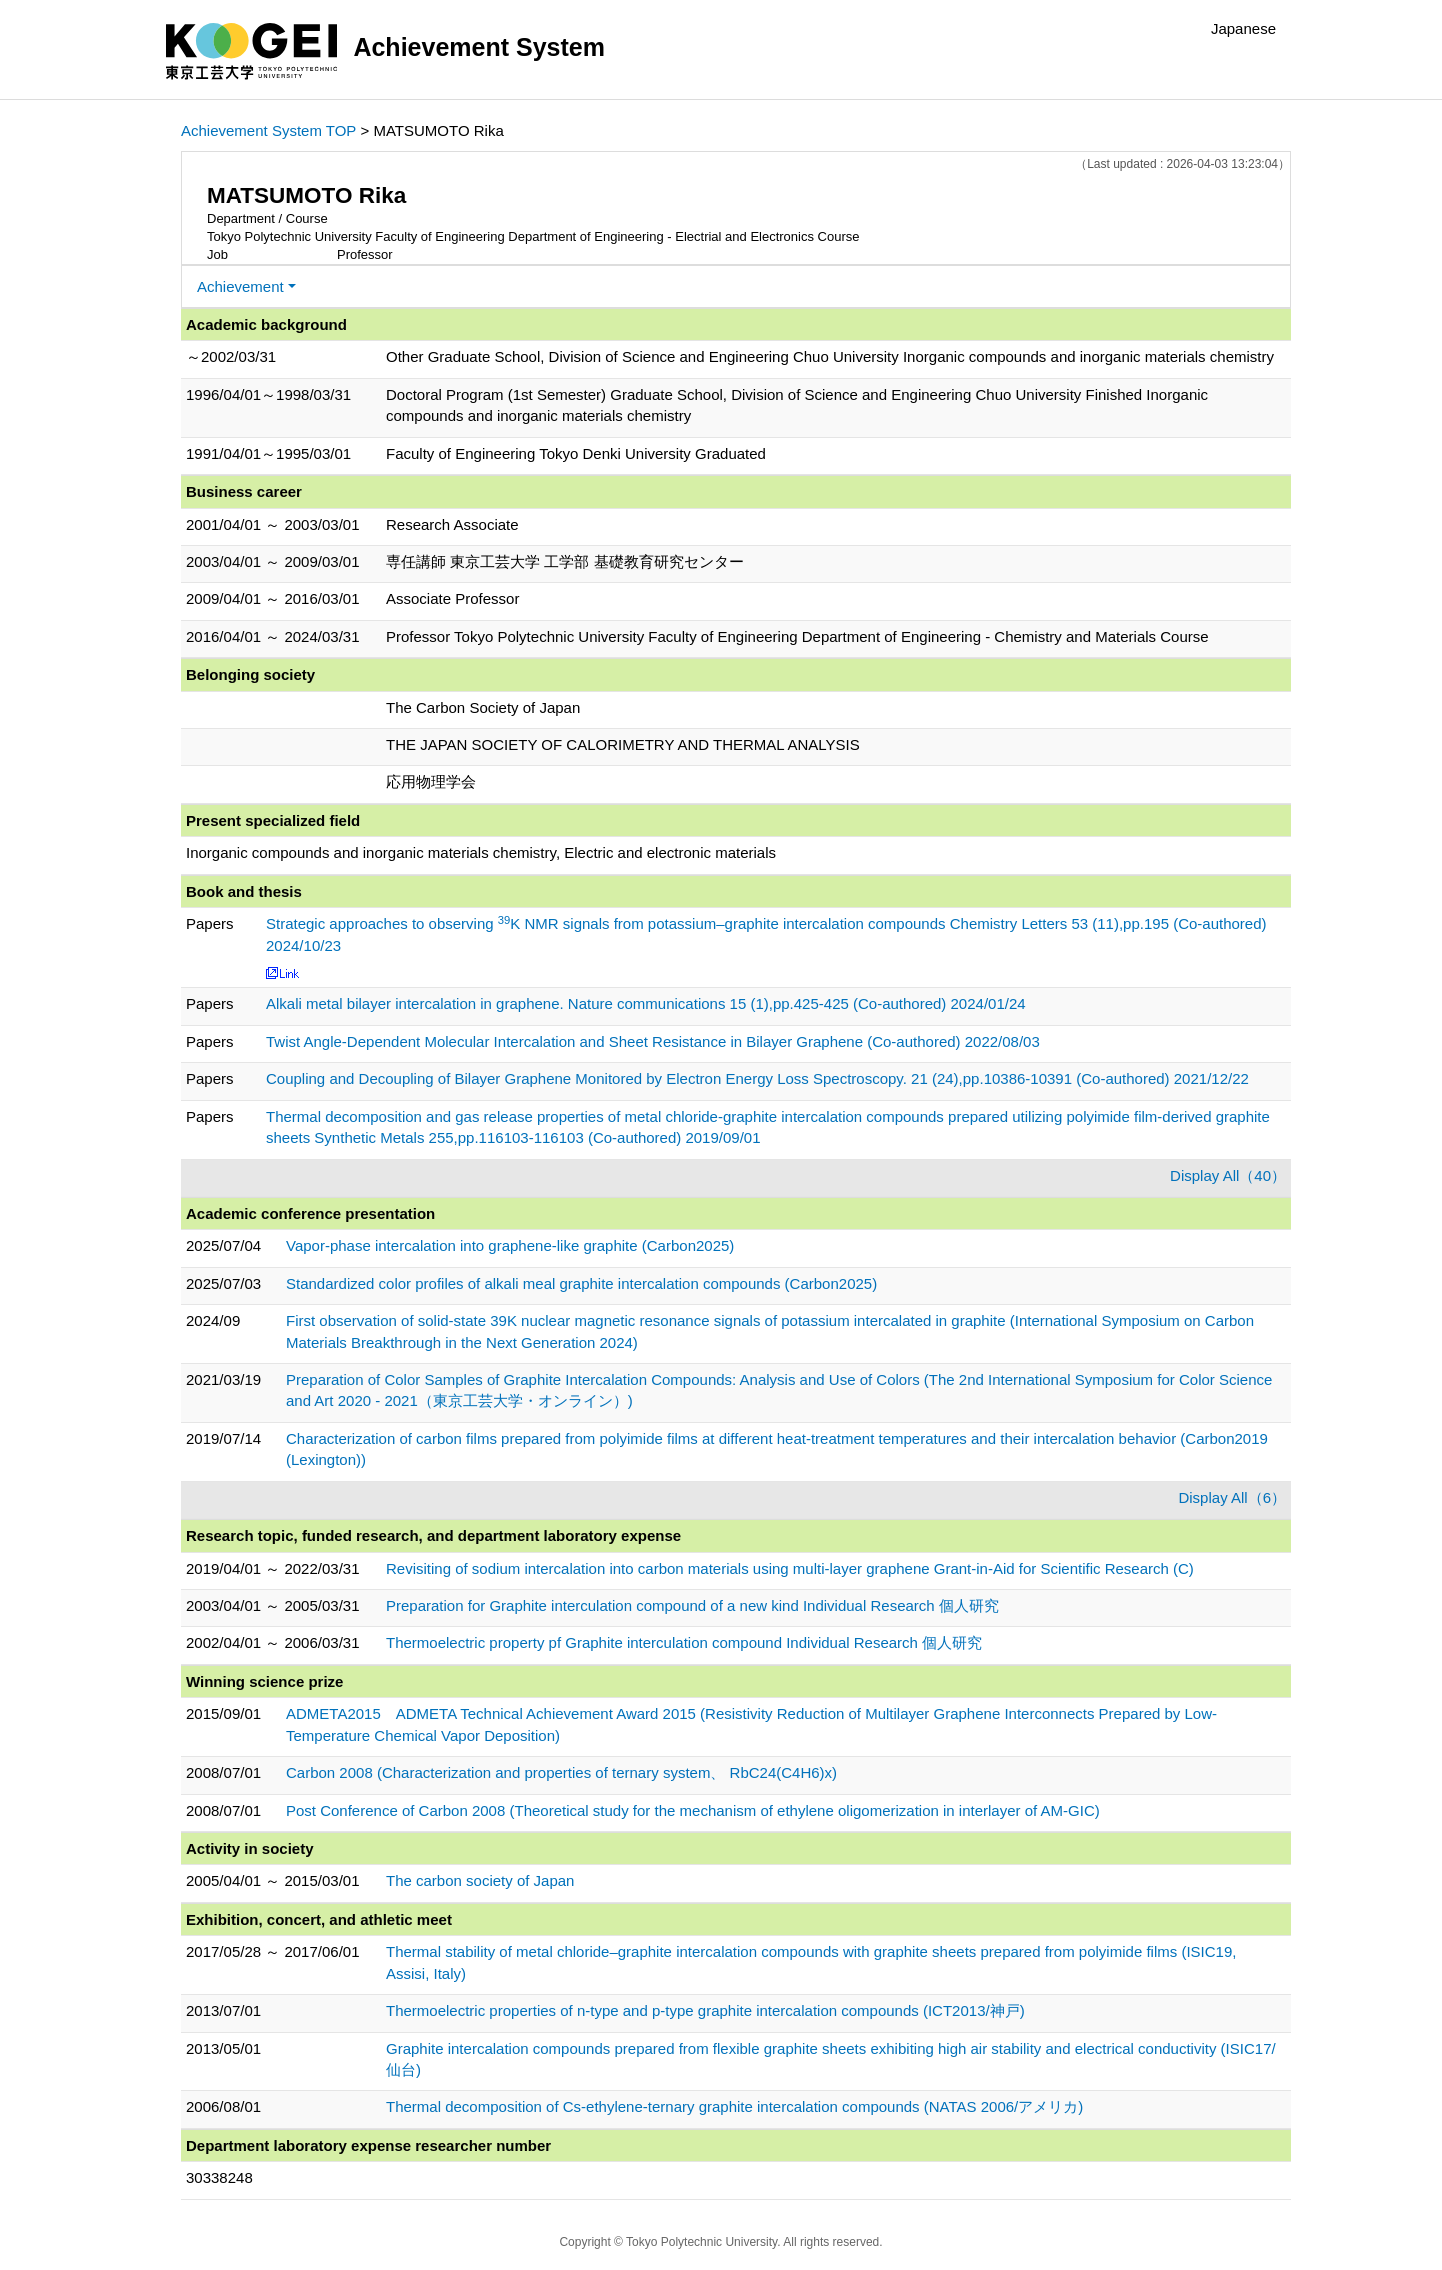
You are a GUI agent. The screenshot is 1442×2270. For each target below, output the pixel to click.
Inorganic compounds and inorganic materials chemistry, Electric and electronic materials (481, 852)
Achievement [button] (240, 286)
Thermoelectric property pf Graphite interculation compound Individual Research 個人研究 (684, 1642)
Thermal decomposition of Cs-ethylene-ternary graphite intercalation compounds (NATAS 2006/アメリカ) (734, 2106)
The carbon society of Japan (480, 1880)
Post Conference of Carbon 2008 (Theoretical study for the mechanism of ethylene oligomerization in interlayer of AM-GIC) (693, 1810)
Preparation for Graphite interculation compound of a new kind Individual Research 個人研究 (692, 1605)
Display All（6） (1232, 1497)
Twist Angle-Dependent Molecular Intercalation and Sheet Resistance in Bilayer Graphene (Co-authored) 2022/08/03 (653, 1041)
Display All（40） (1228, 1175)
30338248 (219, 2177)
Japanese (1243, 28)
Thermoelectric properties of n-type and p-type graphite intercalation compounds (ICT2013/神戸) (705, 2010)
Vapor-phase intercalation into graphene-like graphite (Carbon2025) (510, 1245)
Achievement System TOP (268, 130)
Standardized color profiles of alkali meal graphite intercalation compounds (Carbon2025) (581, 1283)
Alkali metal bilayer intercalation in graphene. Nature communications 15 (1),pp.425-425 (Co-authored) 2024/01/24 (646, 1003)
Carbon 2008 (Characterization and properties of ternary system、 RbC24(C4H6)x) (561, 1772)
